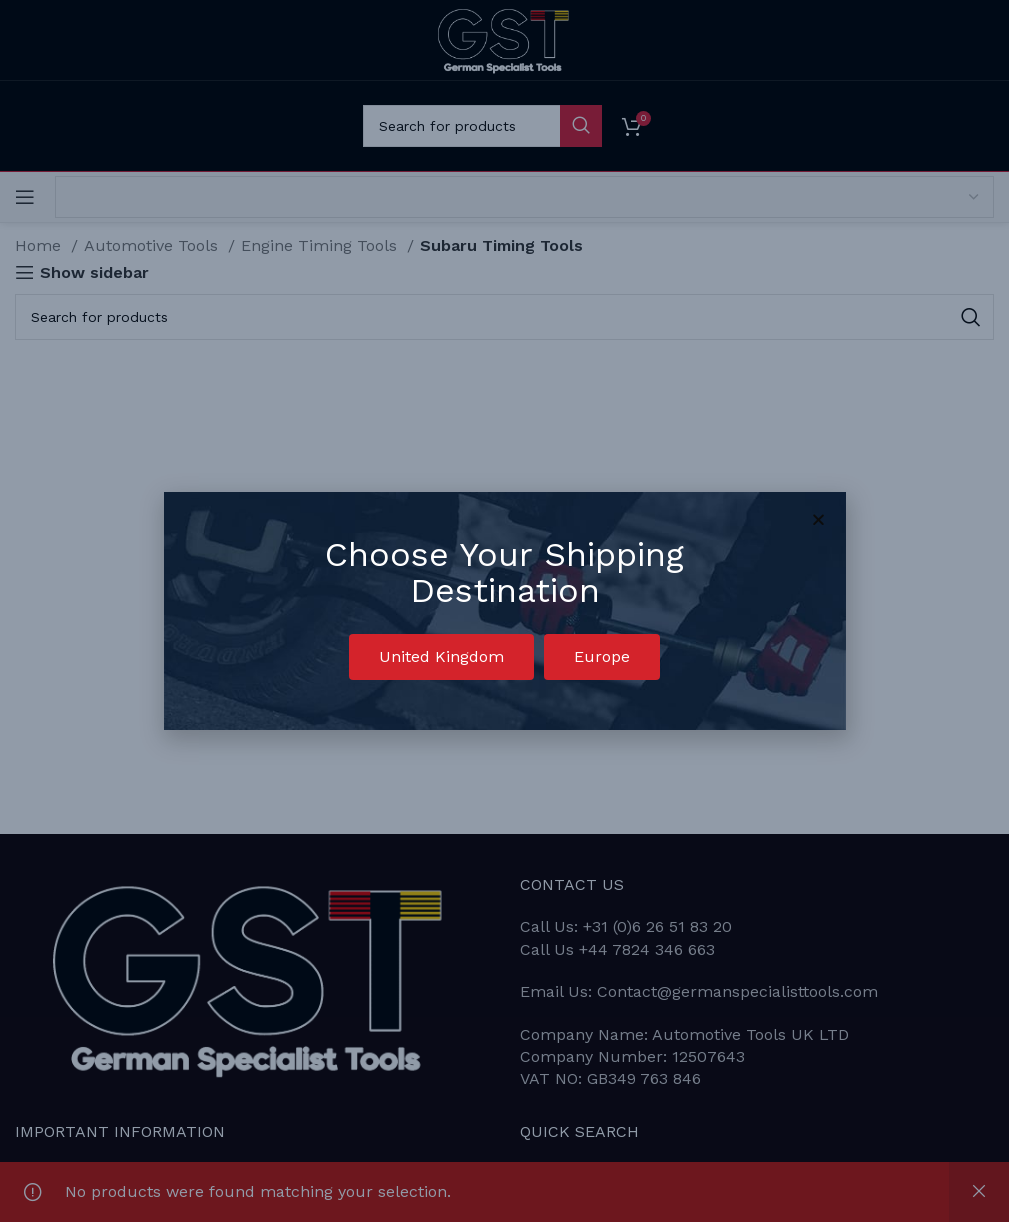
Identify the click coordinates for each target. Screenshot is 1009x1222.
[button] (441, 657)
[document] (504, 611)
